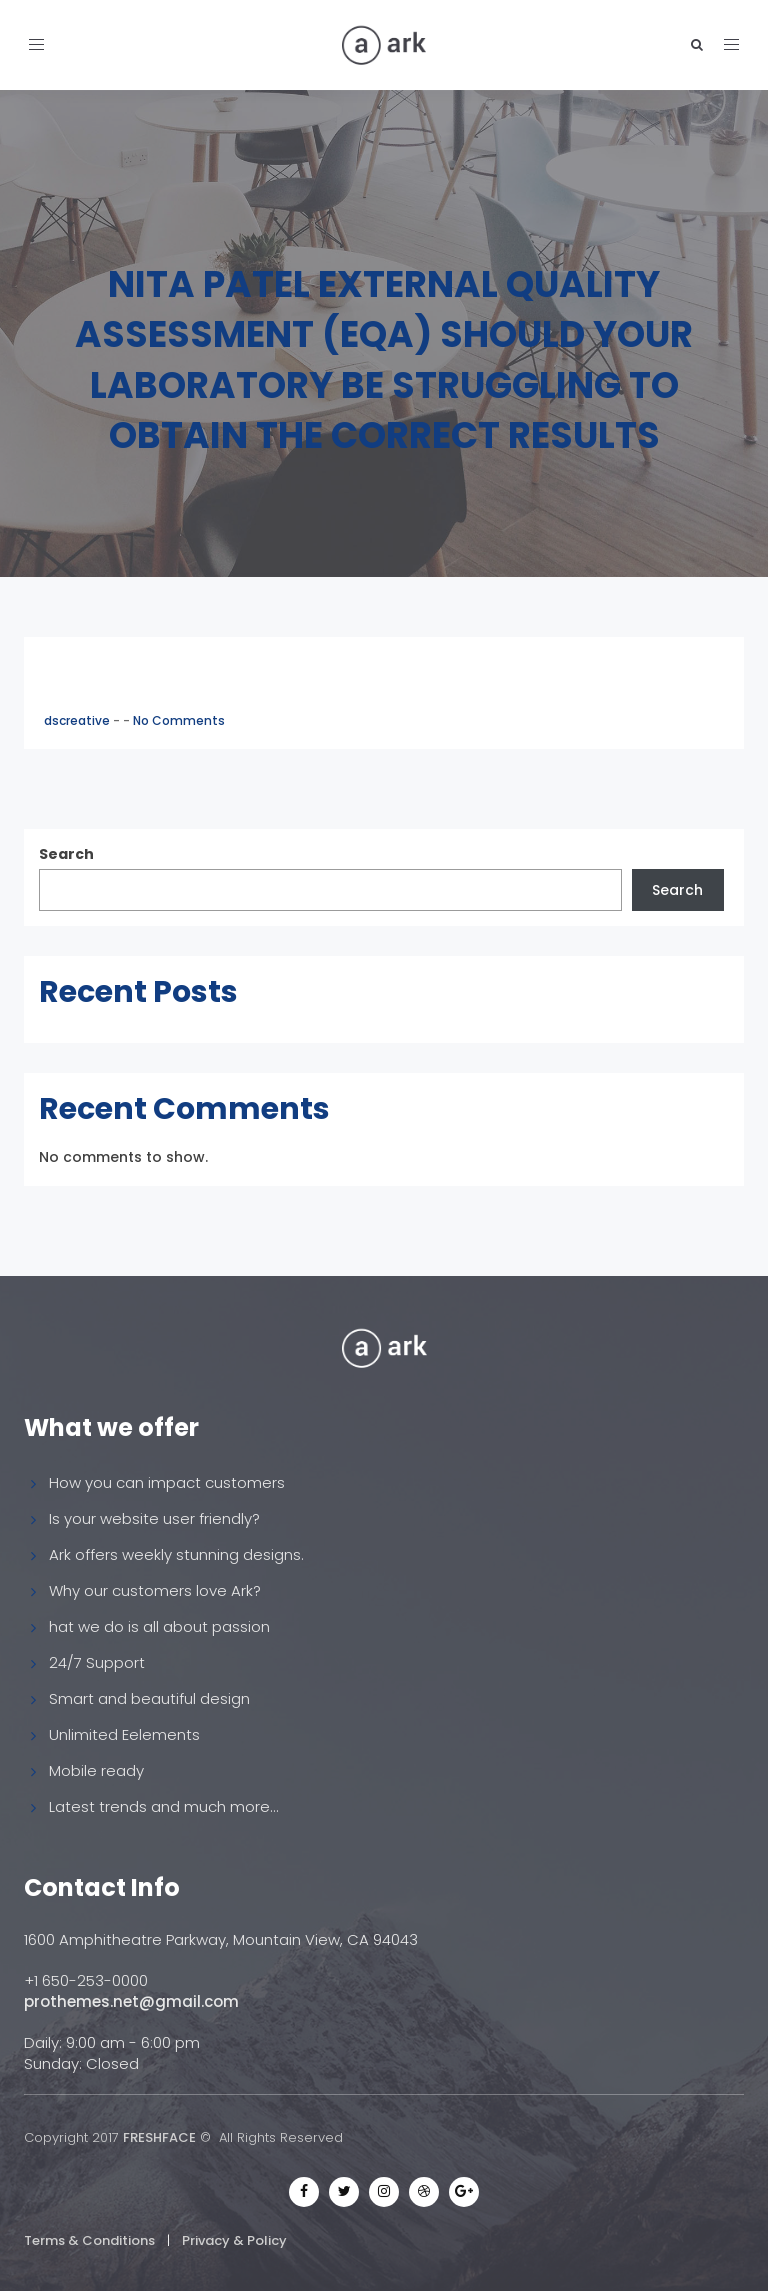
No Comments (179, 720)
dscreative (78, 720)
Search (66, 854)
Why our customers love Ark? (155, 1590)
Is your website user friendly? (154, 1518)
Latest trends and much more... (164, 1806)
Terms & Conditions (89, 2240)
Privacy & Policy (234, 2240)
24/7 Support (97, 1662)
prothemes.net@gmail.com (131, 2001)
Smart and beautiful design (149, 1698)
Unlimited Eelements (124, 1734)
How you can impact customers (167, 1482)
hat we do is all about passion (159, 1626)
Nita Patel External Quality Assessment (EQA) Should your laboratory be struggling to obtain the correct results (384, 360)
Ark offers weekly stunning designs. (176, 1554)
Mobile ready (96, 1770)
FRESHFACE (159, 2137)
